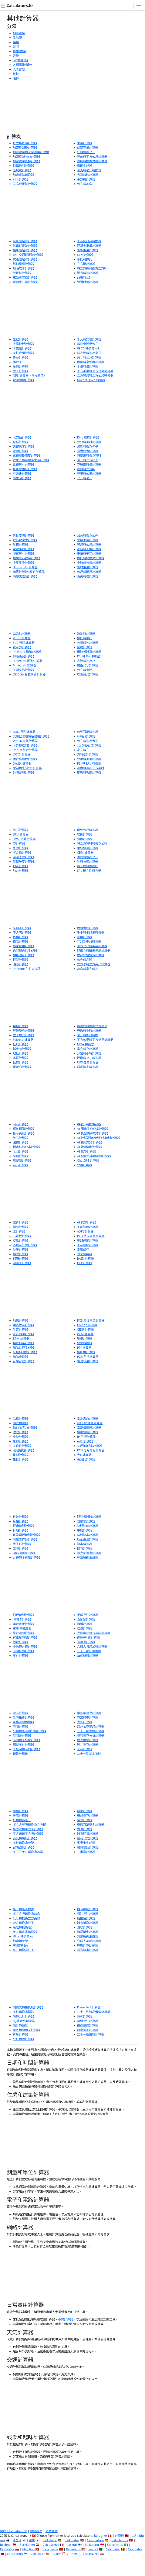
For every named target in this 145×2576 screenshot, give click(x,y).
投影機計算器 (86, 1352)
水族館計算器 (22, 348)
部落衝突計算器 (23, 656)
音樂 (16, 56)
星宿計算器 (20, 544)
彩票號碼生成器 (87, 1557)
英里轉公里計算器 (89, 474)
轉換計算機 (20, 1754)
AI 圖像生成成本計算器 (92, 1129)
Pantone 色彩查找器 (27, 969)
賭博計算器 (84, 1624)
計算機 (119, 2536)
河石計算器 (20, 1124)
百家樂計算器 (86, 1619)
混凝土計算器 (22, 1263)
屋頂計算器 (20, 1156)
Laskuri (72, 2545)
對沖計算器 (84, 1829)
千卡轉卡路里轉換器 (90, 932)
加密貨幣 (19, 33)
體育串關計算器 (87, 1909)
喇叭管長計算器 (23, 1325)
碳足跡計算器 (22, 273)
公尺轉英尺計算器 (89, 745)
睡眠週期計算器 (23, 1450)
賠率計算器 (84, 1811)
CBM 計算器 (85, 852)
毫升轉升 (83, 750)
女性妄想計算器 (23, 353)
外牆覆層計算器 (23, 772)
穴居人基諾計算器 (89, 1941)
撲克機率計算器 (87, 1740)
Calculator (113, 2549)
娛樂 (16, 42)
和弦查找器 (20, 1357)
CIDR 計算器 (85, 1329)
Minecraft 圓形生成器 (27, 661)
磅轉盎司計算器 (87, 928)
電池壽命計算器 (87, 1418)
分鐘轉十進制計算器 (26, 1557)
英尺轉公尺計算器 (89, 544)
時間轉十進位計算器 (26, 1740)
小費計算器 (65, 2319)
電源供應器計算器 (89, 1428)
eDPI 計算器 (85, 1231)
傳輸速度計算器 (87, 1432)
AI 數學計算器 (86, 1151)
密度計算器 (84, 937)
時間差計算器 (22, 1735)
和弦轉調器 (20, 1423)
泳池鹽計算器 (86, 634)
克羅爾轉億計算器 (89, 464)
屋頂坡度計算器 (23, 861)
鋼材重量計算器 (87, 567)
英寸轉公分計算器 (89, 357)
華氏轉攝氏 (84, 259)
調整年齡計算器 (23, 1745)
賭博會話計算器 (87, 1847)
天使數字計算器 (23, 446)
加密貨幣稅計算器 (25, 147)
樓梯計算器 (20, 1026)
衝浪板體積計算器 (89, 652)
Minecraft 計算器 (24, 665)
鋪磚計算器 (20, 1254)
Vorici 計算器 (22, 638)
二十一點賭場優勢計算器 (93, 2012)
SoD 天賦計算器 (23, 643)
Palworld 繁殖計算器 (27, 652)
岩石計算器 (20, 1165)
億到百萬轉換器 (87, 732)
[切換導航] (138, 5)
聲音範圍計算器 (23, 1334)
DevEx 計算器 (22, 763)
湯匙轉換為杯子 (87, 446)
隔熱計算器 (20, 1227)
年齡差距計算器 (23, 1624)
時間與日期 (20, 60)
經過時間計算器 (23, 1526)
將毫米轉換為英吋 (89, 455)
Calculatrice (51, 2545)
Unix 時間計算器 (24, 1553)
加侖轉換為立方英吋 (90, 768)
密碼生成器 (84, 166)
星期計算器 (20, 1455)
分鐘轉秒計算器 (87, 643)
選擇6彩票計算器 (88, 1637)
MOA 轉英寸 (85, 1044)
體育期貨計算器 (87, 1834)
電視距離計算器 (23, 549)
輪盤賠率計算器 (87, 1535)
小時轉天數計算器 (89, 549)
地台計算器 (20, 871)
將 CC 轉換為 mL (88, 348)
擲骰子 (17, 362)
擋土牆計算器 (22, 1049)
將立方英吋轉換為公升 (92, 843)
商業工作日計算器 (25, 1539)
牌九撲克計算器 (87, 1745)
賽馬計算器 (84, 1722)
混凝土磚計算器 (23, 857)
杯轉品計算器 (86, 736)
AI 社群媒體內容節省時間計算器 (98, 1138)
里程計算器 (20, 339)
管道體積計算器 (87, 282)
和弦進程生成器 (23, 1348)
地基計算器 (20, 866)
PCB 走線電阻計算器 (91, 1450)
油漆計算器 (20, 964)
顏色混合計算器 (23, 955)
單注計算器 (84, 1820)
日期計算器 (20, 1530)
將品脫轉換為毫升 (89, 353)
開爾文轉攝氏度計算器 (28, 2007)
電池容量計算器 (87, 1361)
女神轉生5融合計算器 (27, 768)
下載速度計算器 (87, 1227)
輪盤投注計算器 (87, 2021)
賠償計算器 (84, 1628)
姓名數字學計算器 (25, 540)
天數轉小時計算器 (89, 1031)
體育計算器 (84, 1548)
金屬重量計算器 (87, 540)
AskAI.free (92, 2554)
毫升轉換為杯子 (23, 1950)
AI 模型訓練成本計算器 (92, 1133)
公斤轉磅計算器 (23, 2039)
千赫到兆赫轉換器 (89, 241)
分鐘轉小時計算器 (89, 1053)
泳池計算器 (20, 1151)
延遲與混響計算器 (25, 1352)
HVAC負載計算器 (24, 839)
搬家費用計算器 (23, 946)
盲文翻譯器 (84, 1254)
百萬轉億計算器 (87, 576)
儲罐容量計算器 (87, 147)
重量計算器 (84, 143)
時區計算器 (20, 1713)
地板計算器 (20, 1053)
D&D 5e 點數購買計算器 (29, 674)
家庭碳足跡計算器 (25, 184)
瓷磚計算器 (20, 848)
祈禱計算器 (20, 451)
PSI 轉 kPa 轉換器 (89, 763)
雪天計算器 (20, 371)
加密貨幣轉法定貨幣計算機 (31, 152)
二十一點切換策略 (89, 1651)
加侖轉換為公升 (87, 535)
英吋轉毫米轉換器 (25, 1932)
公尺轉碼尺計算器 (89, 572)
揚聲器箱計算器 (23, 1343)
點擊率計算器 (86, 1521)
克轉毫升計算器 (87, 754)
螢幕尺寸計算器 (23, 554)
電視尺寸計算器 (23, 464)
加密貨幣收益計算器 (26, 157)
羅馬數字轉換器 (87, 1067)
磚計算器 (19, 843)
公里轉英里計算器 (89, 759)
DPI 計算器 (84, 1263)
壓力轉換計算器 (87, 273)
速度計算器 (84, 839)
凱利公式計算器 (87, 1838)
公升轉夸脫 (84, 670)
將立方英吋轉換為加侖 (28, 1852)
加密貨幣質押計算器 (26, 161)
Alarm (57, 2554)
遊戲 (16, 47)
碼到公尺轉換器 (87, 830)
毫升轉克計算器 (87, 1049)
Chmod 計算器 (87, 1325)
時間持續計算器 (23, 1651)
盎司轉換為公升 (87, 857)
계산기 (17, 2540)
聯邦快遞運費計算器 (90, 955)
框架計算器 (20, 960)
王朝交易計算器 (23, 670)
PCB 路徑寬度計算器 (91, 1236)
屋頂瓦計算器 (22, 928)
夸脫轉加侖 (20, 1945)
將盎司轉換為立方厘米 (92, 1026)
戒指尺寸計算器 (87, 665)
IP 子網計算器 (86, 1437)
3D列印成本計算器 (89, 1446)
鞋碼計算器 (84, 834)
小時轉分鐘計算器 (89, 563)
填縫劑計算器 (22, 1160)
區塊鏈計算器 (22, 170)
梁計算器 (19, 1231)
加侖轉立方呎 (86, 469)
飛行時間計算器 (23, 1615)
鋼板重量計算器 (87, 250)
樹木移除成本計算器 (26, 1147)
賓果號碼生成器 (87, 1936)
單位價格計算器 (87, 848)
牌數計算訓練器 (87, 1945)
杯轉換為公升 (86, 152)
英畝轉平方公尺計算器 (92, 157)
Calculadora (95, 2540)
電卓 (32, 2540)
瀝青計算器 (20, 1222)
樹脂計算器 (20, 941)
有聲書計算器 (22, 474)
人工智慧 (19, 69)
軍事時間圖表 (22, 1628)
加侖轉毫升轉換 (87, 969)
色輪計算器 (20, 937)
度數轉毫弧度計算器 (90, 362)
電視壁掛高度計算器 (26, 455)
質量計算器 (20, 2034)
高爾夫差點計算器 (25, 576)
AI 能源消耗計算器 (89, 1147)
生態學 (17, 37)
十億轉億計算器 (87, 366)
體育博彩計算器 (87, 1923)
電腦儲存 (83, 1249)
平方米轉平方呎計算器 (28, 1834)
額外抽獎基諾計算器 (90, 1726)
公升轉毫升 (84, 478)
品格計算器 (20, 1418)
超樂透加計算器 (87, 2030)
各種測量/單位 (22, 65)
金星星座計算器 (23, 563)
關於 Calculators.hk (13, 2531)
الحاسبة (93, 2549)
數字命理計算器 (23, 380)
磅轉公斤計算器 (23, 2016)
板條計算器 (20, 1062)
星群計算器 (20, 442)
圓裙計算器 (84, 647)
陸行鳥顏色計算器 (25, 759)
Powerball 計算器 (89, 2007)
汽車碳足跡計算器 (25, 246)
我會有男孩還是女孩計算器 (31, 460)
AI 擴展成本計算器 (89, 1142)
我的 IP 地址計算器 (90, 1423)
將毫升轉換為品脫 (89, 1124)
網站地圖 (52, 2531)
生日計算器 (20, 1459)
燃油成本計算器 (23, 268)
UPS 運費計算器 (88, 1062)
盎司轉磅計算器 (87, 175)
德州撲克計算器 (87, 1816)
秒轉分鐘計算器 (87, 861)
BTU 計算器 (21, 834)
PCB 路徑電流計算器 (91, 1320)
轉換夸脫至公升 (87, 344)
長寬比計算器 (86, 1459)
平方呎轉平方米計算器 (28, 1829)
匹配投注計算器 (87, 1539)
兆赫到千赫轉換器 (89, 941)
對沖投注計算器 (87, 1914)
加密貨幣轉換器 (23, 175)
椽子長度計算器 (23, 1133)
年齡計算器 (20, 1441)
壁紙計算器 (20, 1240)
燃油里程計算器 (23, 264)
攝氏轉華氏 (84, 638)
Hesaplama (50, 2549)
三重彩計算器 (86, 1852)
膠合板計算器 (22, 852)
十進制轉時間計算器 (26, 1749)
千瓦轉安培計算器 (89, 339)
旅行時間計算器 (23, 1633)
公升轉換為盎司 (87, 741)
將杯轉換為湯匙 (23, 2012)
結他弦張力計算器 (25, 1428)
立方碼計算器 (86, 264)
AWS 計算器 (85, 1441)
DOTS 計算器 (22, 754)
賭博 (16, 78)
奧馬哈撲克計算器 (89, 1713)
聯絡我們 (36, 2531)
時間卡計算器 (22, 1619)
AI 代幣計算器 (86, 1222)
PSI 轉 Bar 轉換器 (89, 656)
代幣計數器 (84, 1165)
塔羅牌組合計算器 (25, 469)
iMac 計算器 (85, 1334)
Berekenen (27, 2545)
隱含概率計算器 (87, 1950)
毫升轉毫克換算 (23, 1909)
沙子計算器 (20, 1249)
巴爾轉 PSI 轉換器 (89, 1058)
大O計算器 (84, 1455)
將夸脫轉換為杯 (87, 866)
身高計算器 (20, 1816)
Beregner (100, 2536)
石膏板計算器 (22, 1236)
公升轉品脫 (84, 960)
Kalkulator (72, 2540)
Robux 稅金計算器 (25, 750)
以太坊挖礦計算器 (25, 143)
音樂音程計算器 (23, 1361)
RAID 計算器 (85, 1258)
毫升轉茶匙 (20, 2025)
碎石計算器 (20, 830)
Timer (73, 2554)
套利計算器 (84, 1749)
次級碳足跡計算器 (25, 259)
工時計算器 (20, 1548)
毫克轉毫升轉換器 (89, 170)
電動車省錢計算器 (25, 277)
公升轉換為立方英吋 (26, 1918)
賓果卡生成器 (86, 1843)
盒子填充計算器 (23, 1035)
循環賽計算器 (86, 1642)
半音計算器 (20, 1329)
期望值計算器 (86, 1918)
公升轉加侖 (84, 184)
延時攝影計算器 (23, 1717)
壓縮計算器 (84, 1338)
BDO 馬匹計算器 (24, 732)
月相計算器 (20, 1521)
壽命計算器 (20, 357)
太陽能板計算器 (23, 344)
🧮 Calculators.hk (17, 5)
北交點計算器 (22, 437)
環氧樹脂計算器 (23, 1129)
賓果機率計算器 (87, 1717)
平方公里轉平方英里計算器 (95, 1040)
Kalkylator (50, 2540)
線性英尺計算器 (87, 674)
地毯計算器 (20, 1320)
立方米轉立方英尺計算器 (93, 964)
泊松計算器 (84, 1927)
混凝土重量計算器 (89, 246)
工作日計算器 (22, 1446)
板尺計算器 (20, 1044)
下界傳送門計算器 (25, 745)
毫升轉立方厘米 (87, 460)
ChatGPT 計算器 (88, 1160)
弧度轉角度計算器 (25, 1838)
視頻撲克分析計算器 (90, 1735)
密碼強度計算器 (23, 1847)
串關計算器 (84, 1530)
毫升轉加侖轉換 (87, 1035)
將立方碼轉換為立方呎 (92, 268)
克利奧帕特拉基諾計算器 (93, 1633)
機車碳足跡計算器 (25, 250)
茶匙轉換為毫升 (23, 1927)
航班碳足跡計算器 (25, 241)
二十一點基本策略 (89, 1754)
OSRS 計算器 (21, 634)
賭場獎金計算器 (87, 1932)
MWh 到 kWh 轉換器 (91, 380)
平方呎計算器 (22, 932)
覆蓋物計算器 (22, 1067)
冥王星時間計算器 (25, 1637)
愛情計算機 (20, 366)
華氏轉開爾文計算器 (26, 2030)
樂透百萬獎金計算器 (90, 1825)
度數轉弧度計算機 (89, 772)
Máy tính (28, 2549)
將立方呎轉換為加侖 (26, 1914)
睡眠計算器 (20, 1432)
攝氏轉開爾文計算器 (90, 558)
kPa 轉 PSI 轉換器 (89, 871)
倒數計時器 (20, 1642)
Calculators (15, 2554)
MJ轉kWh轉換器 (24, 2021)
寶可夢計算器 (22, 647)
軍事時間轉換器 (23, 1722)
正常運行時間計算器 (26, 1535)
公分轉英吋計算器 (89, 442)
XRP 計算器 (20, 179)
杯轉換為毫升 (22, 1820)
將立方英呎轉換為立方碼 (29, 1825)
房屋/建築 (19, 51)
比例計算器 (20, 1811)
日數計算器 (20, 1517)
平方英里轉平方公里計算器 (95, 371)
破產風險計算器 (87, 2025)
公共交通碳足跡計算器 (28, 255)
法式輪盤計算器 (87, 1655)
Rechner (6, 2545)
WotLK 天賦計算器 (25, 741)
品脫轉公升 (84, 277)
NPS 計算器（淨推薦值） (30, 375)
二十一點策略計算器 (90, 2034)
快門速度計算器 (87, 1526)
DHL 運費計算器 (88, 437)
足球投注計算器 (87, 1615)
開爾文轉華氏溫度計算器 (93, 951)
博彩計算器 (84, 2016)
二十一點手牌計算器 (90, 1731)
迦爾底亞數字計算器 (26, 558)
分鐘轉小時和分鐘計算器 (29, 1731)
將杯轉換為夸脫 (23, 1843)
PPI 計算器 (84, 1348)
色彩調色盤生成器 (25, 951)
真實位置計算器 (87, 451)
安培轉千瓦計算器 (89, 554)
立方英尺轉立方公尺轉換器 (95, 375)
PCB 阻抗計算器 (88, 1357)
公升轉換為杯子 (23, 1923)
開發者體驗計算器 (89, 1517)
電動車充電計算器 (25, 282)
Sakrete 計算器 (23, 1040)
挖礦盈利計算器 (23, 166)
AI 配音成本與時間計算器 (94, 1156)
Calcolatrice (115, 2545)
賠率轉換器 (84, 1544)
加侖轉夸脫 (20, 1941)
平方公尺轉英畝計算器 (92, 946)
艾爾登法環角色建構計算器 (31, 736)
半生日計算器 (22, 1544)
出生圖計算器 (22, 478)
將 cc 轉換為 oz (23, 1936)
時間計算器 (20, 1726)
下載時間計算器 (87, 1245)
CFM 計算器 (85, 255)
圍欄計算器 (20, 1142)
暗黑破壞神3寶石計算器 (29, 572)
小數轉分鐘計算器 (25, 1646)
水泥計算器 (20, 1058)
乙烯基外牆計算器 (25, 1245)
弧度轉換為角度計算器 (92, 161)
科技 (16, 74)
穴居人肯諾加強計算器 (92, 1646)
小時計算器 (20, 1437)
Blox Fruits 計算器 (25, 567)
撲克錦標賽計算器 (89, 1553)
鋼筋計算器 (20, 1258)
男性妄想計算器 (23, 535)
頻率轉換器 (84, 1343)
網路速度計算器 (87, 1240)
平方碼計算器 (86, 179)
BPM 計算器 (21, 1338)
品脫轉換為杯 (86, 661)
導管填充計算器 (23, 1031)
